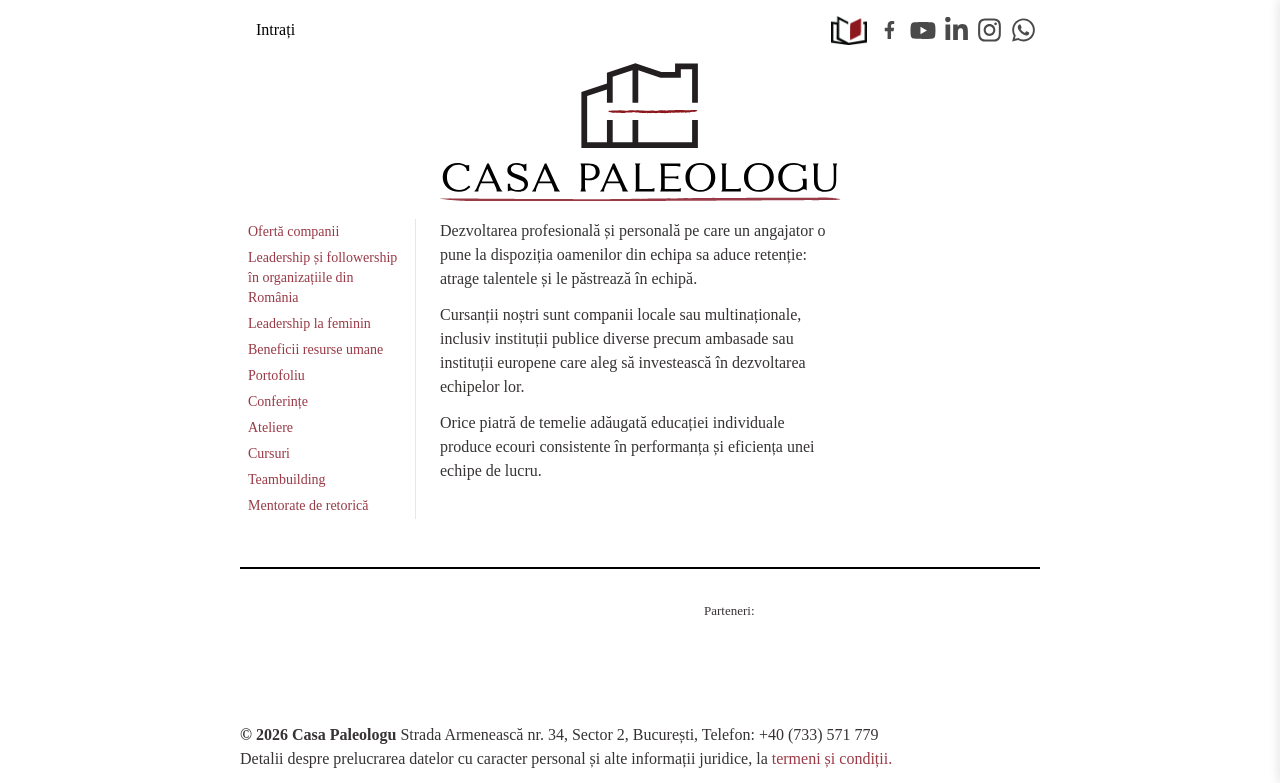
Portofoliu (276, 375)
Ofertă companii (293, 231)
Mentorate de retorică (308, 505)
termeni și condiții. (832, 758)
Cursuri (269, 453)
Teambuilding (287, 479)
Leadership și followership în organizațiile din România (322, 277)
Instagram (990, 30)
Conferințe (278, 401)
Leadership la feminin (309, 323)
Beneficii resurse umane (315, 349)
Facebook (890, 30)
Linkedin (957, 30)
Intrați (275, 29)
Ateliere (270, 427)
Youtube (923, 30)
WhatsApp (1024, 30)
